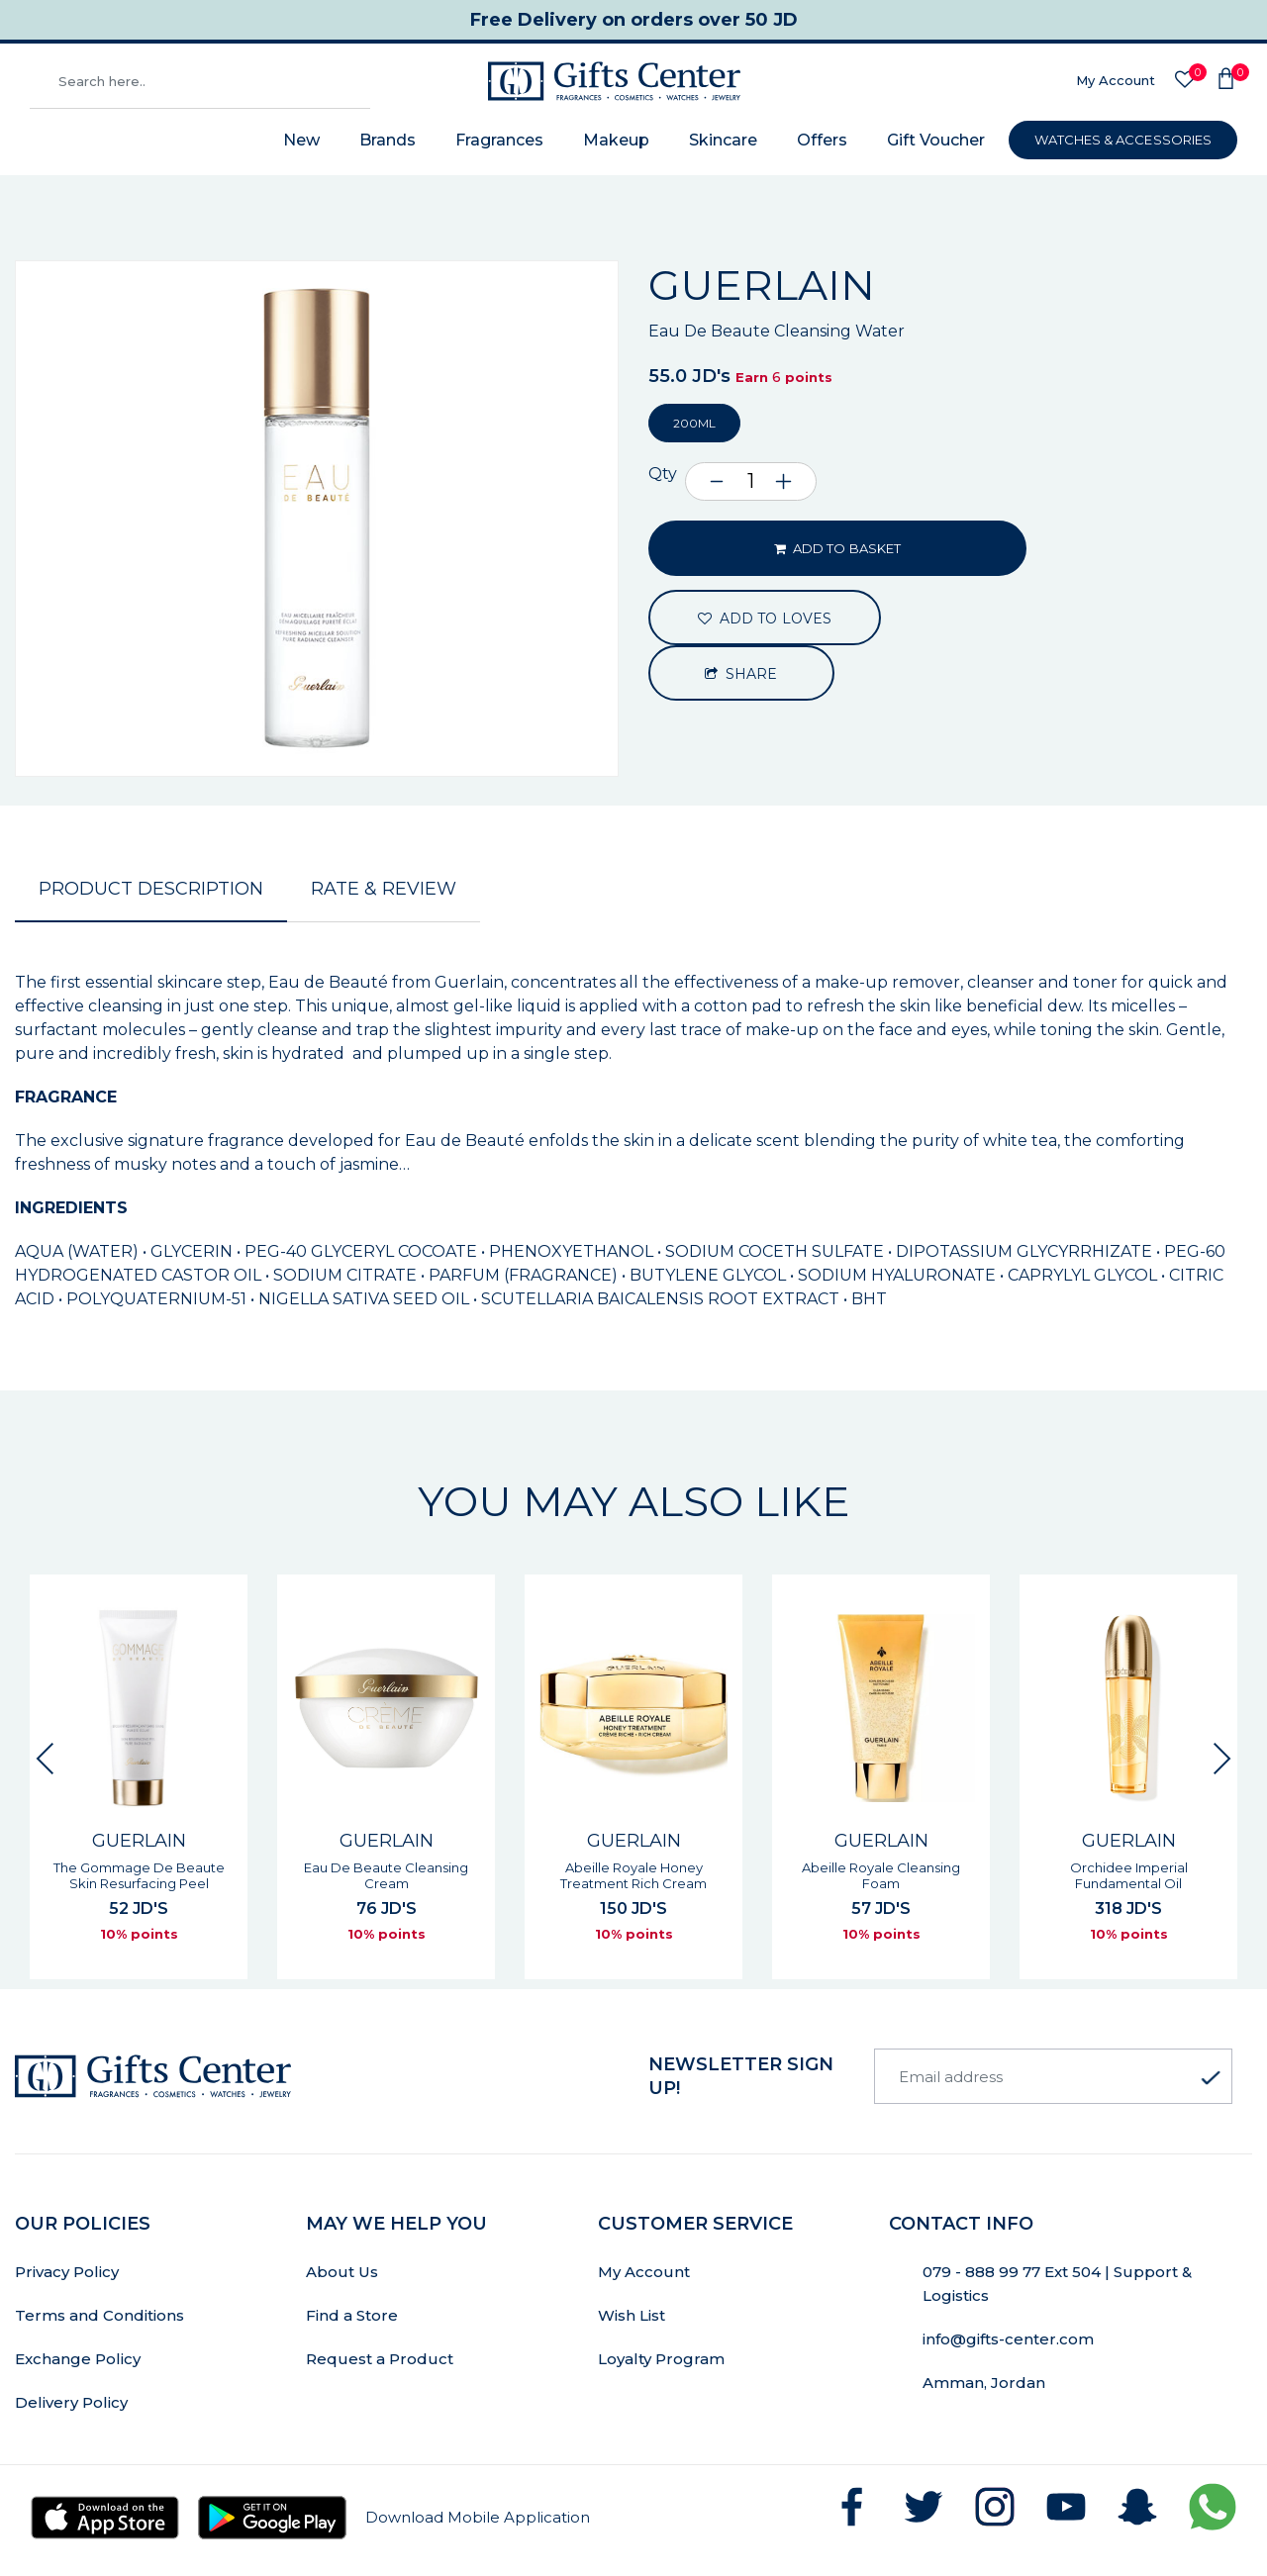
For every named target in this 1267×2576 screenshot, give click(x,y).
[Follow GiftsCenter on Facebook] (852, 2507)
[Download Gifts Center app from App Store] (105, 2517)
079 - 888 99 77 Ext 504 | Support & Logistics (1057, 2283)
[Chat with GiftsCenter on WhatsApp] (1212, 2506)
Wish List (631, 2315)
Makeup (616, 140)
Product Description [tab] (151, 889)
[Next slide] (1222, 1758)
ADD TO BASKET (837, 548)
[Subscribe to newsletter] (1210, 2078)
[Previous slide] (44, 1758)
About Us (342, 2271)
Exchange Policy (78, 2358)
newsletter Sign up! (740, 2076)
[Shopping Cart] (1226, 81)
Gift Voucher (936, 140)
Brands (387, 140)
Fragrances (499, 140)
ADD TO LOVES (764, 618)
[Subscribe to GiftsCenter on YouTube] (1066, 2507)
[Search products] (200, 81)
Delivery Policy (71, 2402)
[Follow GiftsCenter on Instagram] (995, 2507)
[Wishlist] (1185, 80)
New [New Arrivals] (301, 140)
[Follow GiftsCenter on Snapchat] (1137, 2507)
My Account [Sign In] (1115, 80)
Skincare (723, 140)
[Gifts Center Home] (614, 81)
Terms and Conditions (99, 2315)
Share (741, 674)
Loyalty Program (661, 2358)
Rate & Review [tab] (383, 889)
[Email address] (1053, 2076)
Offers (822, 140)
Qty (662, 473)
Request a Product (379, 2358)
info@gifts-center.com (1008, 2339)
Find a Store (352, 2315)
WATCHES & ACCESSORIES (1123, 139)
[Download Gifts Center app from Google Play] (272, 2517)
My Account (644, 2271)
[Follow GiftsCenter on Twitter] (923, 2507)
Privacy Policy (67, 2271)
